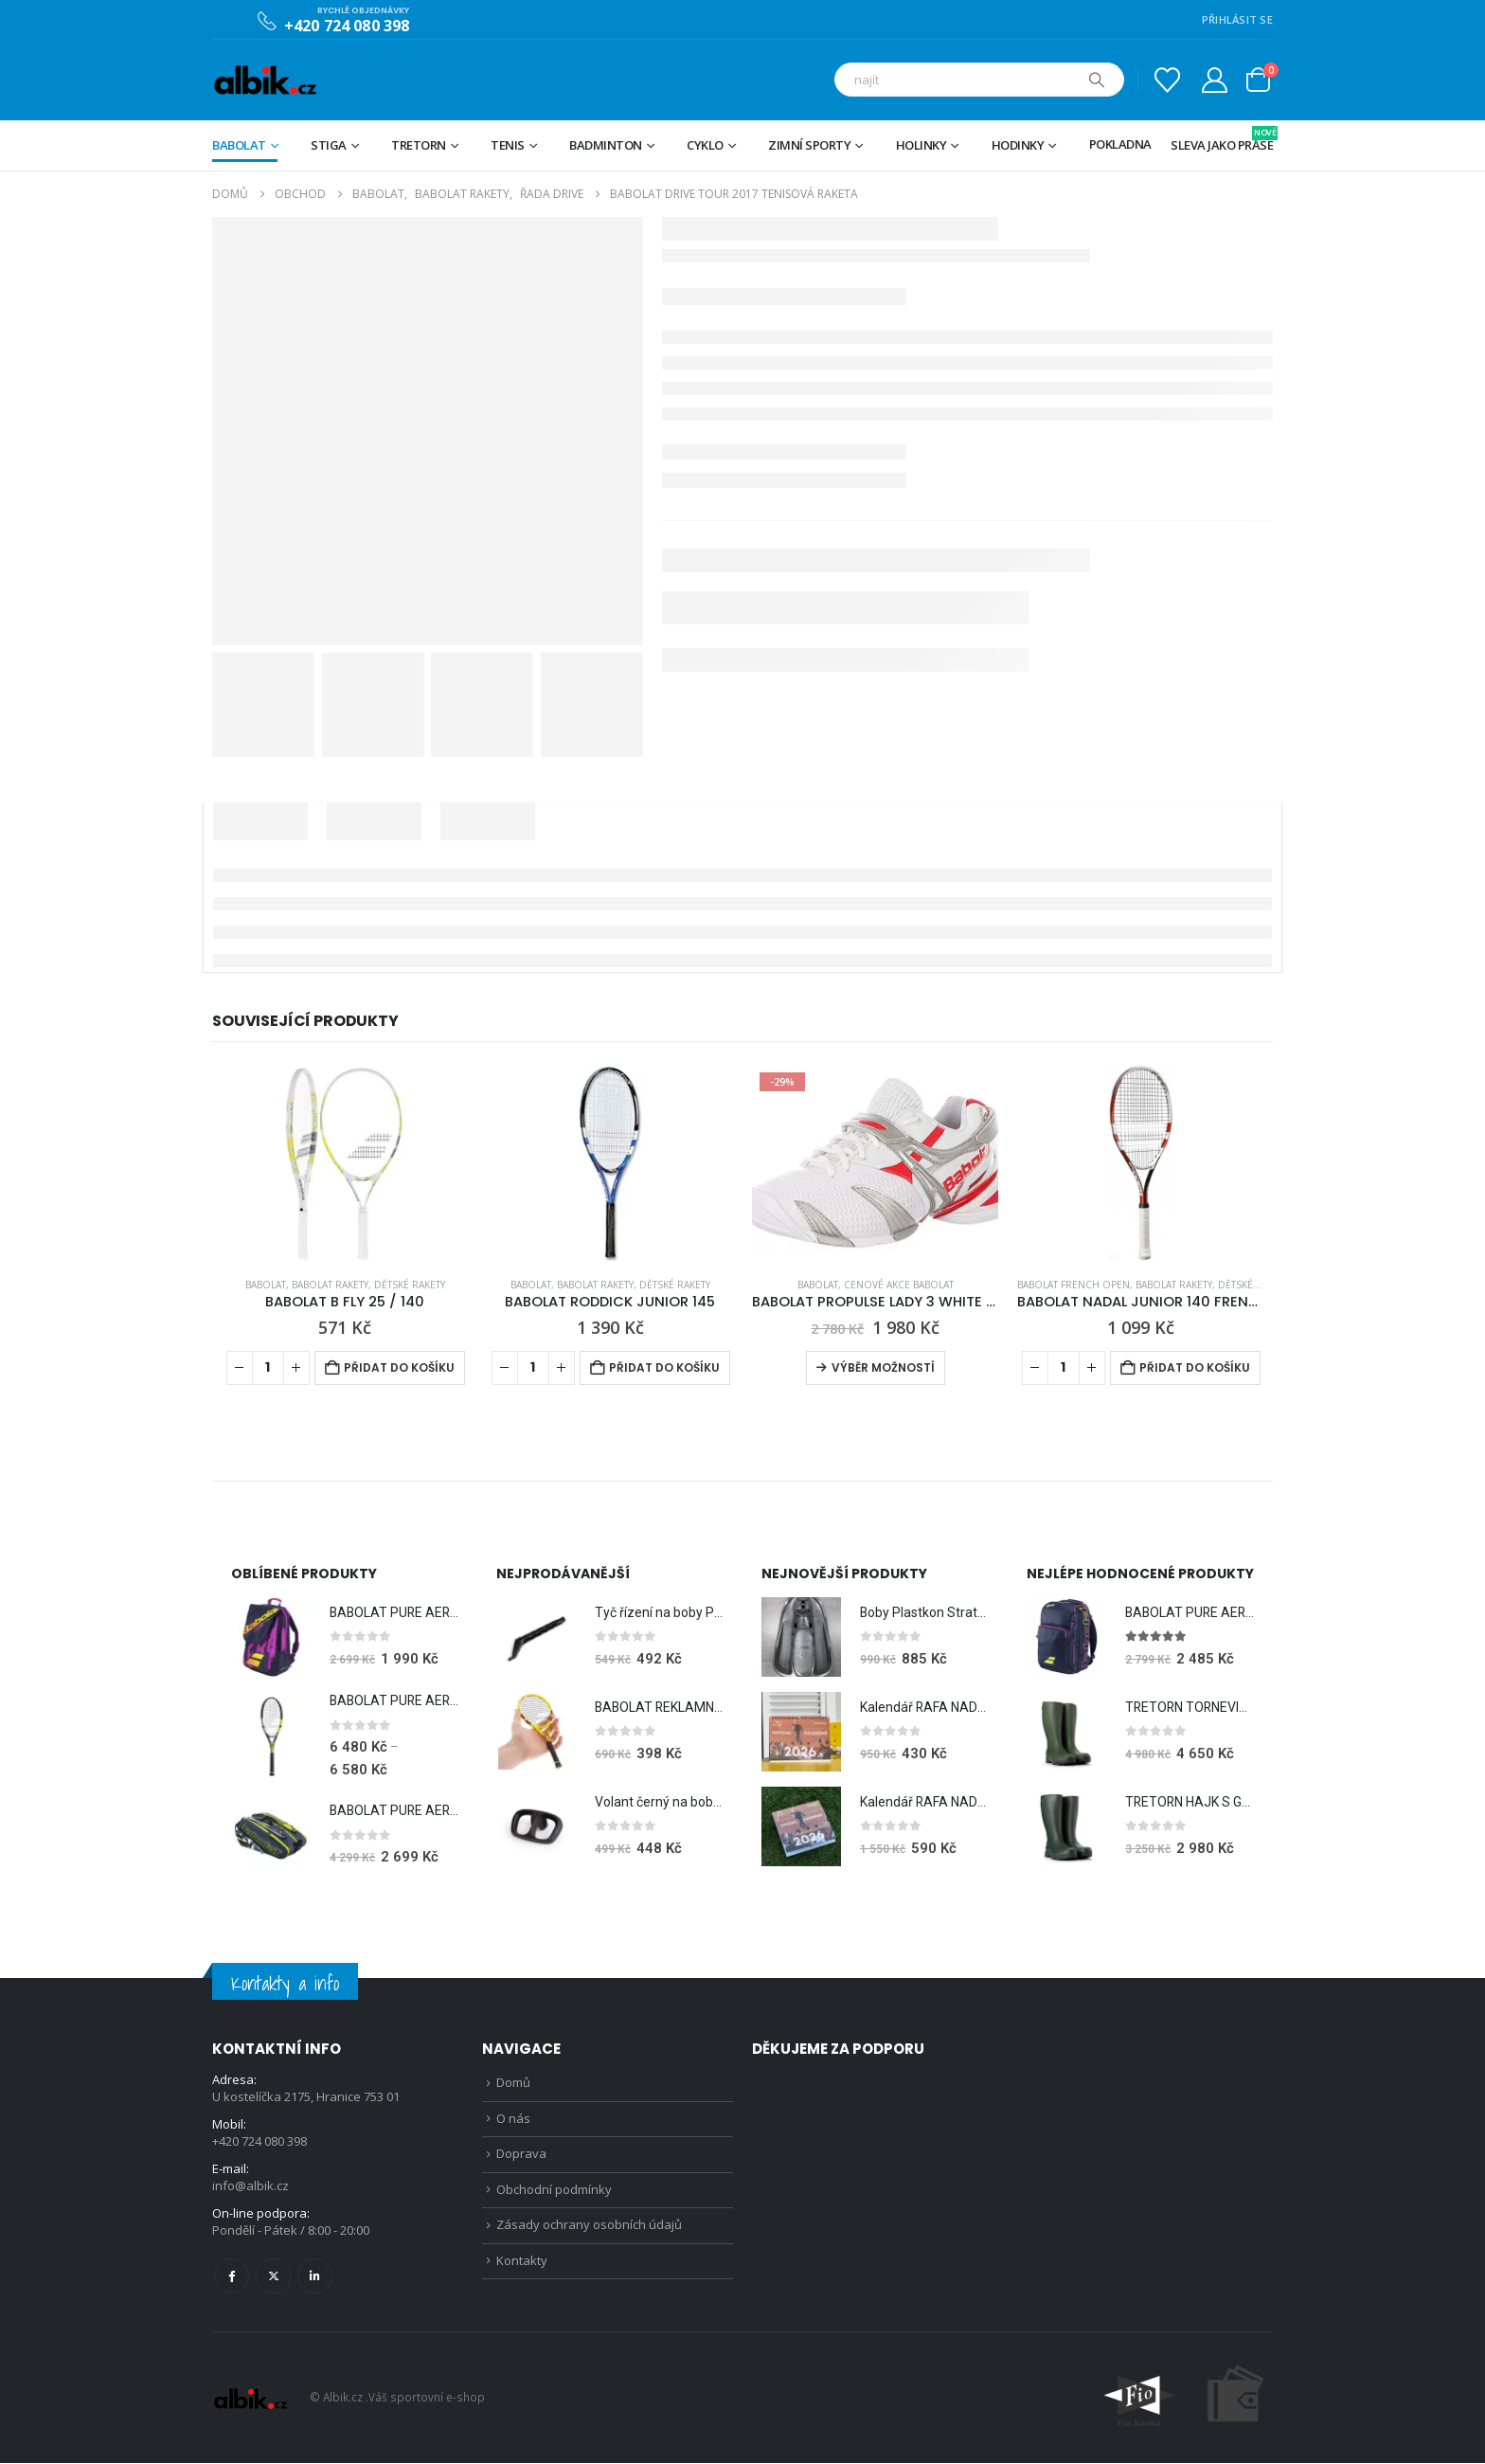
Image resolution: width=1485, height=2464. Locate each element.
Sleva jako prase (1222, 139)
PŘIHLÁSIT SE (1237, 19)
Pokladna (1120, 144)
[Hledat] (1096, 79)
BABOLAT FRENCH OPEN (1073, 1284)
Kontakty (521, 2266)
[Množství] (268, 1368)
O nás (513, 2120)
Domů (513, 2084)
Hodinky (1018, 144)
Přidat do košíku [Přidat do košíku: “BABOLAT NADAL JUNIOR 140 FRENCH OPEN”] (1194, 1367)
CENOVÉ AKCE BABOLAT (899, 1284)
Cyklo (705, 144)
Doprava (521, 2157)
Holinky (921, 144)
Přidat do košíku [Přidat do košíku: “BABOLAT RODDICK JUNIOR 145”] (664, 1367)
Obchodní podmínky (554, 2193)
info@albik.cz (250, 2187)
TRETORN (418, 144)
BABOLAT (239, 144)
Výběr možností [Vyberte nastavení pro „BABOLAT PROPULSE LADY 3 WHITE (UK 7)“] (883, 1367)
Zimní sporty (809, 144)
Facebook (231, 2276)
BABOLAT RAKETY (330, 1284)
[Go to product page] (345, 1163)
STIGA (329, 144)
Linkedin (314, 2276)
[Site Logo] (264, 80)
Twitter (273, 2276)
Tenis (508, 144)
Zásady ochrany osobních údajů (589, 2230)
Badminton (605, 144)
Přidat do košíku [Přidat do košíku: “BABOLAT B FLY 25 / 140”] (399, 1367)
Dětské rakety (409, 1284)
